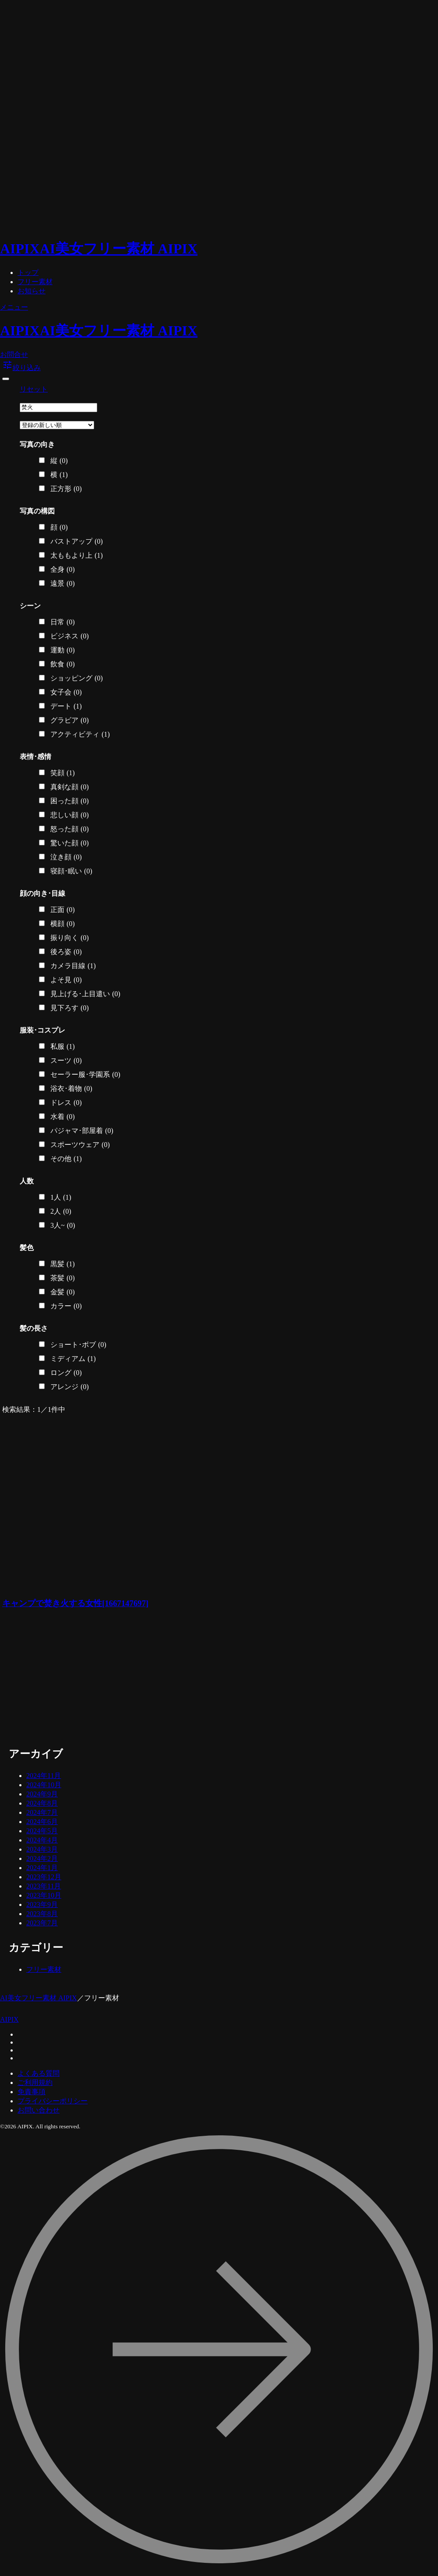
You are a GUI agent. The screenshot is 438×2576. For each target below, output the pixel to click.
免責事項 (32, 2091)
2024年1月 (42, 1867)
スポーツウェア (80, 1145)
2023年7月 (42, 1923)
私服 (62, 1047)
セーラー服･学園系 (85, 1075)
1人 (60, 1197)
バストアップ (76, 541)
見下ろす (69, 1008)
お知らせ (32, 291)
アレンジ (69, 1387)
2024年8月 (42, 1803)
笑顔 (62, 773)
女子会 (66, 692)
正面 (62, 910)
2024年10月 (43, 1785)
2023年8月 (42, 1913)
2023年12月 (43, 1877)
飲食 (62, 664)
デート (66, 706)
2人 (60, 1211)
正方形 (66, 489)
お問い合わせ (39, 2110)
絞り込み (21, 367)
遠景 (62, 584)
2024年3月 (42, 1849)
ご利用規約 (35, 2082)
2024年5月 (42, 1831)
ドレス (66, 1103)
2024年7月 (42, 1812)
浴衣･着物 (71, 1089)
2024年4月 (42, 1840)
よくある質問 (39, 2073)
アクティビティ (80, 734)
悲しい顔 (69, 815)
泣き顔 (66, 857)
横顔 (62, 924)
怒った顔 (69, 829)
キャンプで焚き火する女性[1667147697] (75, 1603)
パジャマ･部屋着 (81, 1131)
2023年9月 (42, 1904)
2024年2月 (42, 1858)
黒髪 (62, 1264)
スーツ (66, 1061)
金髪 (62, 1292)
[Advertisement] (115, 1679)
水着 (62, 1117)
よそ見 (66, 980)
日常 (62, 622)
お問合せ (14, 354)
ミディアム (73, 1359)
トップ (28, 272)
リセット (34, 389)
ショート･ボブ (78, 1345)
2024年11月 (43, 1775)
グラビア (69, 720)
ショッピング (76, 678)
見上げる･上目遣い (85, 994)
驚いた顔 (69, 843)
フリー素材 (35, 281)
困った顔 (69, 801)
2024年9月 (42, 1794)
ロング (66, 1373)
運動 (62, 650)
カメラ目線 (73, 966)
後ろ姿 (66, 952)
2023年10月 (43, 1895)
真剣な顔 (69, 787)
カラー (66, 1306)
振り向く (69, 938)
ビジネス (69, 636)
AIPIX (9, 2019)
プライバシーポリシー (53, 2101)
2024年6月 (42, 1821)
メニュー (14, 307)
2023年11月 (43, 1886)
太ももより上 (76, 555)
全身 (62, 570)
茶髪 (62, 1278)
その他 (66, 1159)
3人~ (62, 1225)
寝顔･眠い (71, 871)
